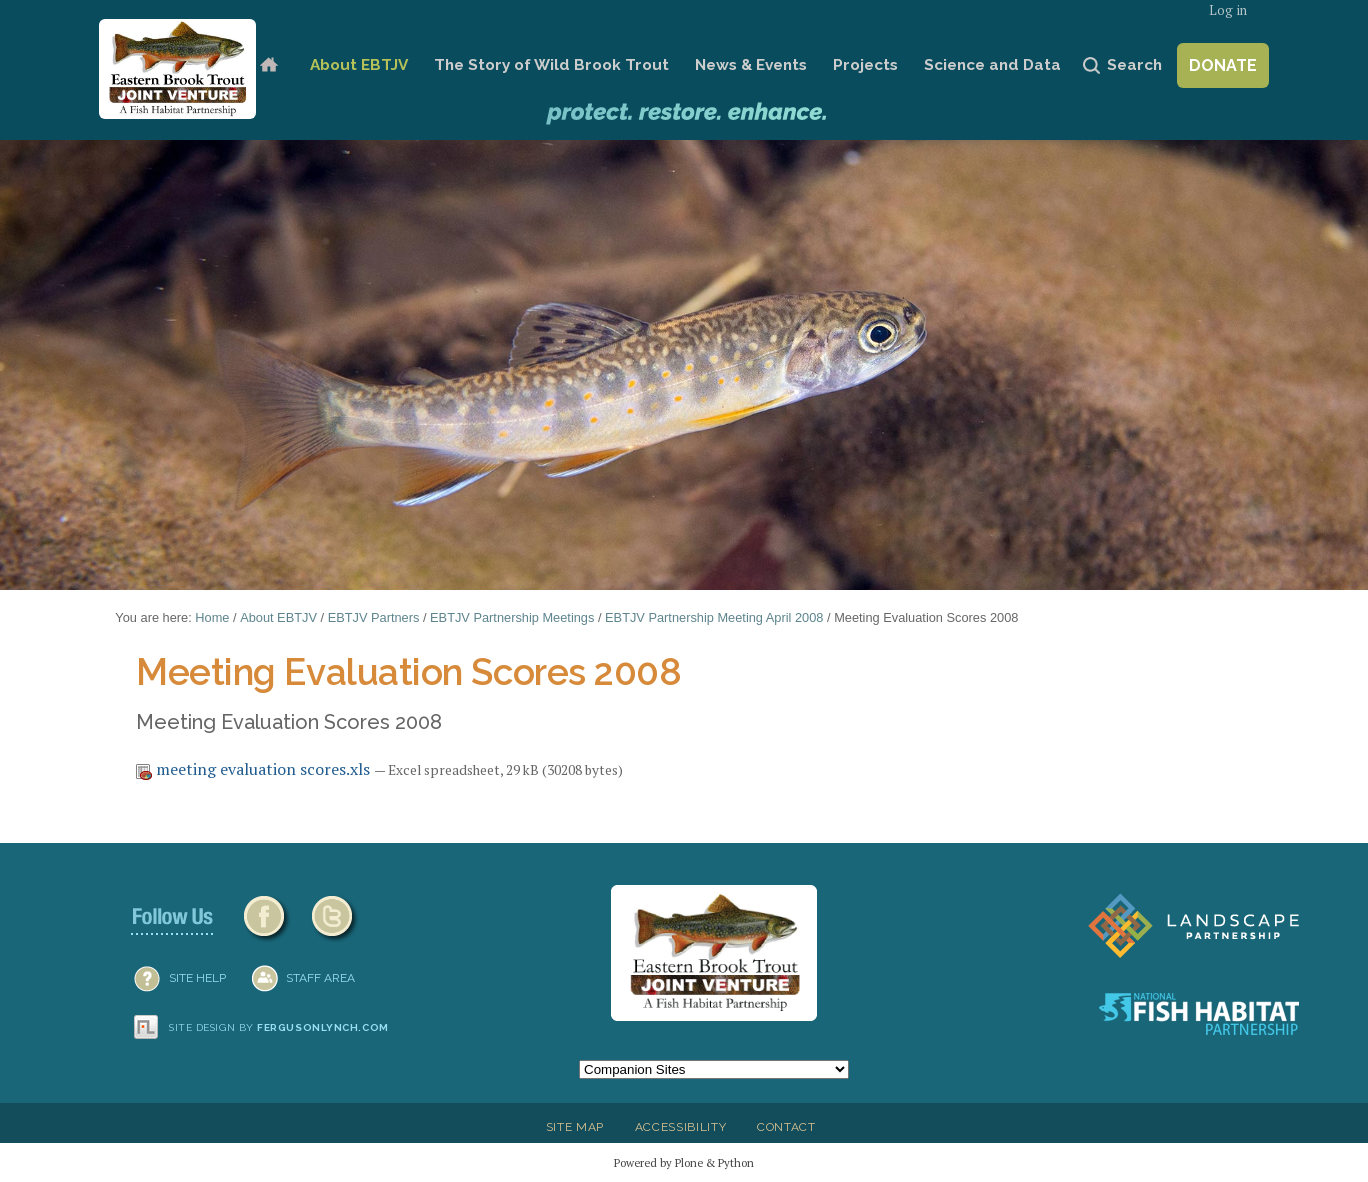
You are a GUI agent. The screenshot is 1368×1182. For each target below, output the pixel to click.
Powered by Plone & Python (684, 1162)
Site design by (279, 1027)
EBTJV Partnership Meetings (512, 617)
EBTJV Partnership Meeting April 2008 (714, 617)
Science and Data (992, 65)
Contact (786, 1127)
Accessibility (681, 1127)
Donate (1223, 65)
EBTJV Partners (374, 617)
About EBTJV (359, 65)
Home (268, 65)
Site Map (575, 1127)
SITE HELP (197, 978)
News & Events (751, 65)
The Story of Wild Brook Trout (551, 65)
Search (1134, 65)
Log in (1228, 10)
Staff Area (320, 978)
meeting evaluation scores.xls (255, 769)
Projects (865, 65)
